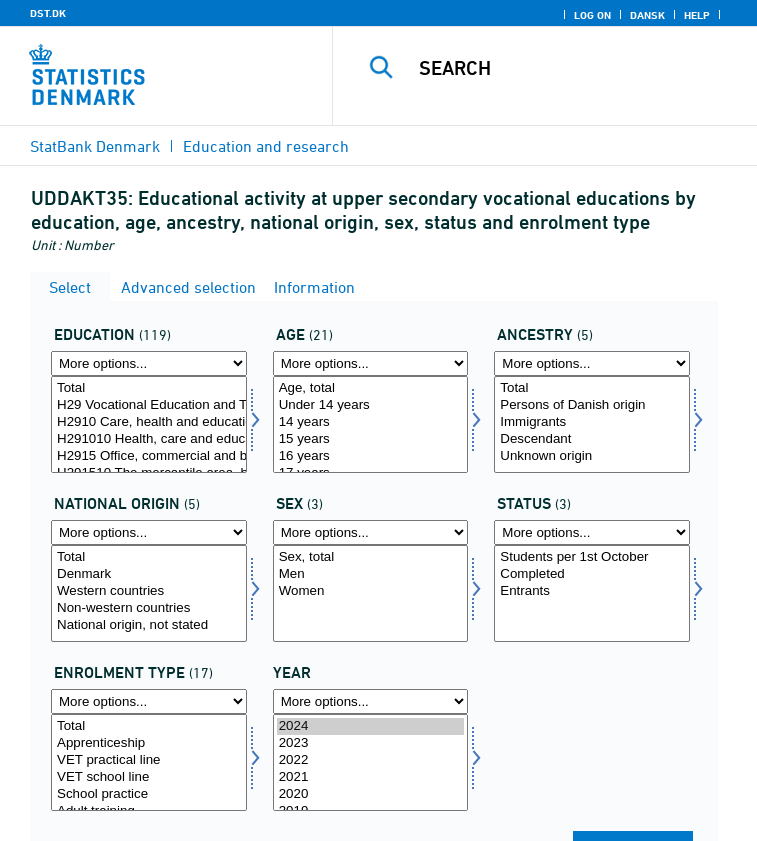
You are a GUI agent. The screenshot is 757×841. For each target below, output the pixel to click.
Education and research (266, 146)
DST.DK (48, 13)
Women (371, 591)
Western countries (149, 591)
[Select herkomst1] (149, 593)
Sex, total (371, 557)
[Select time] (371, 762)
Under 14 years (371, 405)
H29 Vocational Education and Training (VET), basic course (149, 405)
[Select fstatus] (592, 593)
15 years (371, 439)
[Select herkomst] (592, 424)
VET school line (149, 777)
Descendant (592, 439)
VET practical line (149, 760)
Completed (592, 574)
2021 (371, 777)
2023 (371, 743)
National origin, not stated (149, 625)
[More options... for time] (371, 701)
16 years (371, 456)
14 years (371, 422)
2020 (371, 794)
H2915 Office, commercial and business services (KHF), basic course (149, 456)
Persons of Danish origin (592, 405)
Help (697, 15)
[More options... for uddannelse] (149, 363)
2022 (371, 760)
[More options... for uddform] (149, 701)
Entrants (592, 591)
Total (149, 388)
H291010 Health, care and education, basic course (149, 439)
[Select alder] (371, 424)
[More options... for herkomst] (592, 363)
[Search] (578, 68)
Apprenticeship (149, 743)
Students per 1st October (592, 557)
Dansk (647, 15)
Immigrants (592, 422)
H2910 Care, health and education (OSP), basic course (149, 422)
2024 (371, 726)
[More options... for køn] (371, 532)
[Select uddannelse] (149, 424)
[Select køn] (371, 593)
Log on (592, 15)
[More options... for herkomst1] (149, 532)
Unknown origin (592, 456)
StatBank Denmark (95, 146)
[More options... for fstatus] (592, 532)
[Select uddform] (149, 762)
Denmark (149, 574)
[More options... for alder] (371, 363)
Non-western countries (149, 608)
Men (371, 574)
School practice (149, 794)
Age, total (371, 388)
